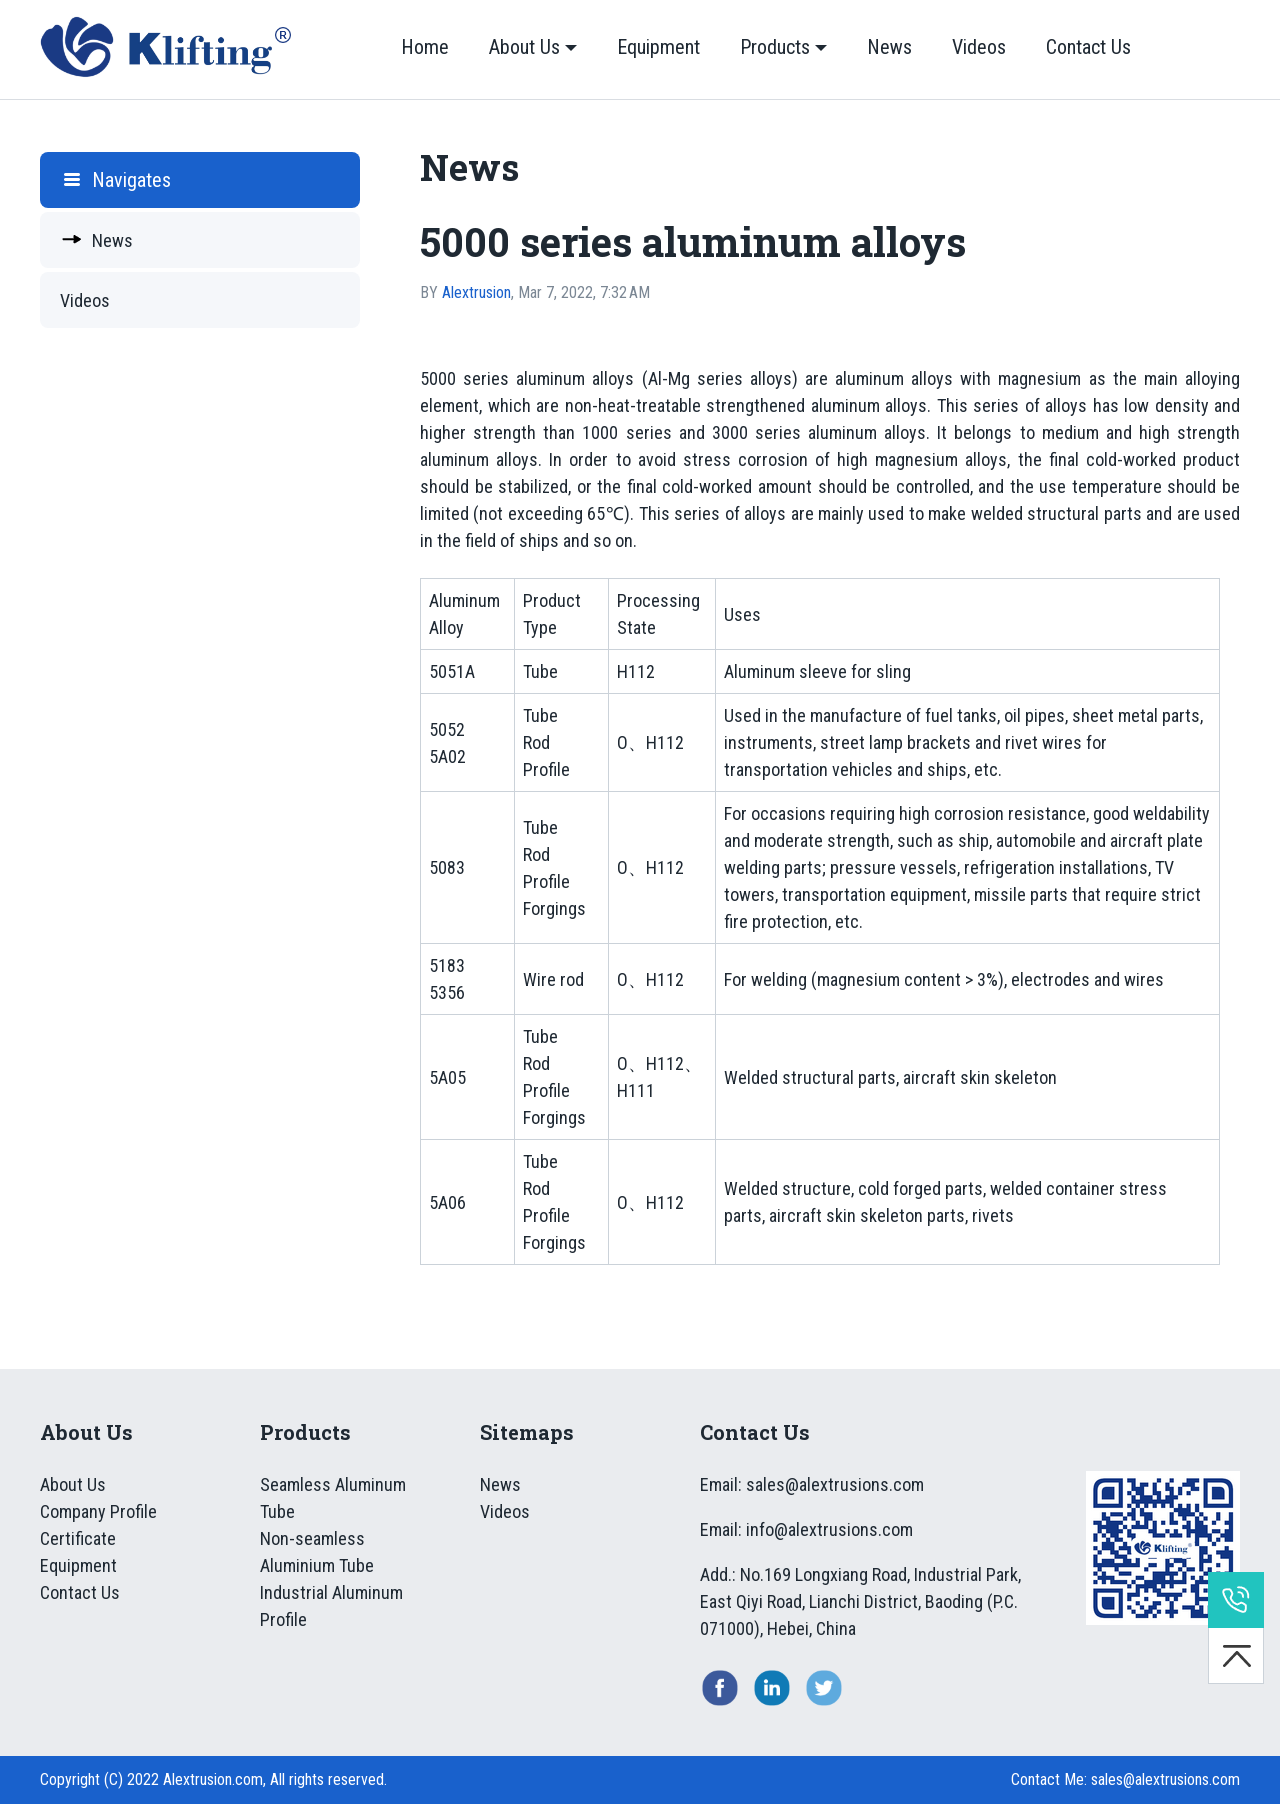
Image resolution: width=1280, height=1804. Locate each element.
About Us (524, 47)
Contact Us (1088, 47)
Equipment (658, 47)
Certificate (78, 1538)
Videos (979, 47)
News (889, 47)
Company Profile (98, 1511)
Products (775, 47)
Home (425, 47)
